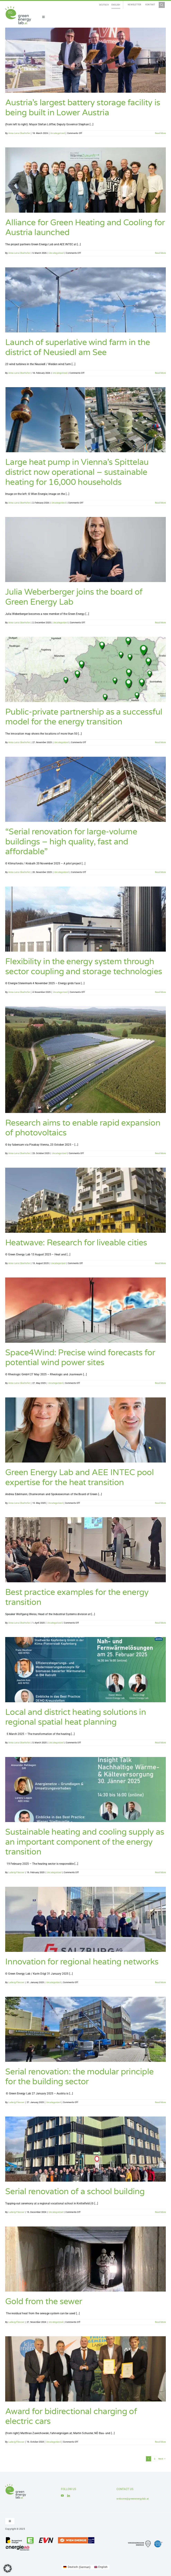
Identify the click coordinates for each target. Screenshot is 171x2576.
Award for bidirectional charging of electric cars (71, 2416)
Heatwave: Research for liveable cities (76, 1243)
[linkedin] (68, 2495)
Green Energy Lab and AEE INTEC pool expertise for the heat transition (79, 1478)
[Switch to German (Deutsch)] (77, 2567)
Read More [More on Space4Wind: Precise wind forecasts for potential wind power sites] (160, 1383)
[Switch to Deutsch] (104, 5)
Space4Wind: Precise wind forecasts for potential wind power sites (80, 1358)
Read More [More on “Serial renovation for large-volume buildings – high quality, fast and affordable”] (160, 872)
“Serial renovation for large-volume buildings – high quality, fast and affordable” (71, 842)
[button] (7, 2568)
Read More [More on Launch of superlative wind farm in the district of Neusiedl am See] (160, 373)
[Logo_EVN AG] (46, 2538)
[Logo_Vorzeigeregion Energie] (139, 2541)
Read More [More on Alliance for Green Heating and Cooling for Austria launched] (160, 253)
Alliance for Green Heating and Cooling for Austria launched (85, 228)
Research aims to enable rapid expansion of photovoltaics (82, 1128)
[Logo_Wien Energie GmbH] (76, 2538)
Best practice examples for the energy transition (76, 1597)
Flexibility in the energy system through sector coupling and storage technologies (83, 967)
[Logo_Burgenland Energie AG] (13, 2538)
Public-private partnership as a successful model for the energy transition (83, 717)
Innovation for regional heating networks (81, 1962)
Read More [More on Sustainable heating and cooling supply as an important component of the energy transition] (160, 1872)
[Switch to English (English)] (100, 2567)
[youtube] (62, 2495)
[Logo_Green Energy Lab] (18, 7)
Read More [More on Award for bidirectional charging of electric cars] (160, 2442)
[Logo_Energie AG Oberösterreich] (17, 2545)
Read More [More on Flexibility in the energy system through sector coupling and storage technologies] (160, 992)
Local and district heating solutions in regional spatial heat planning (75, 1717)
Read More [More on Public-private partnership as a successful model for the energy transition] (160, 742)
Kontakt (150, 4)
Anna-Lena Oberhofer (19, 133)
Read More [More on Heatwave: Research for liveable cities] (160, 1263)
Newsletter (134, 4)
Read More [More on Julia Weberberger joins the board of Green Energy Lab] (160, 622)
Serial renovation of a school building (75, 2192)
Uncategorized (57, 133)
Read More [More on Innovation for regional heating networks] (160, 1982)
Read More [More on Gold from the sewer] (160, 2322)
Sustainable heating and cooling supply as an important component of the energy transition (84, 1842)
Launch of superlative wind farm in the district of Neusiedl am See (77, 347)
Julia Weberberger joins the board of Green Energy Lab (73, 597)
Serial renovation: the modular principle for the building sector (79, 2077)
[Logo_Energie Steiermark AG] (30, 2538)
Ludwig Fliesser (16, 1872)
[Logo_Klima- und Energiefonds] (158, 2541)
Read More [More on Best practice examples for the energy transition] (160, 1622)
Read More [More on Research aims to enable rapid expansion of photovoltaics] (160, 1153)
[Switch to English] (115, 5)
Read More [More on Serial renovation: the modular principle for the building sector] (160, 2102)
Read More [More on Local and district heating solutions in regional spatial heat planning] (160, 1742)
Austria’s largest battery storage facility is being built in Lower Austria (82, 108)
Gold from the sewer (43, 2302)
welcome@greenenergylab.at (132, 2498)
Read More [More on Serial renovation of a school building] (160, 2212)
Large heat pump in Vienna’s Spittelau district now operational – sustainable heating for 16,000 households (76, 472)
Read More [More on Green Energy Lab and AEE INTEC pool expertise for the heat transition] (160, 1503)
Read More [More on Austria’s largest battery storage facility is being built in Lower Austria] (160, 133)
